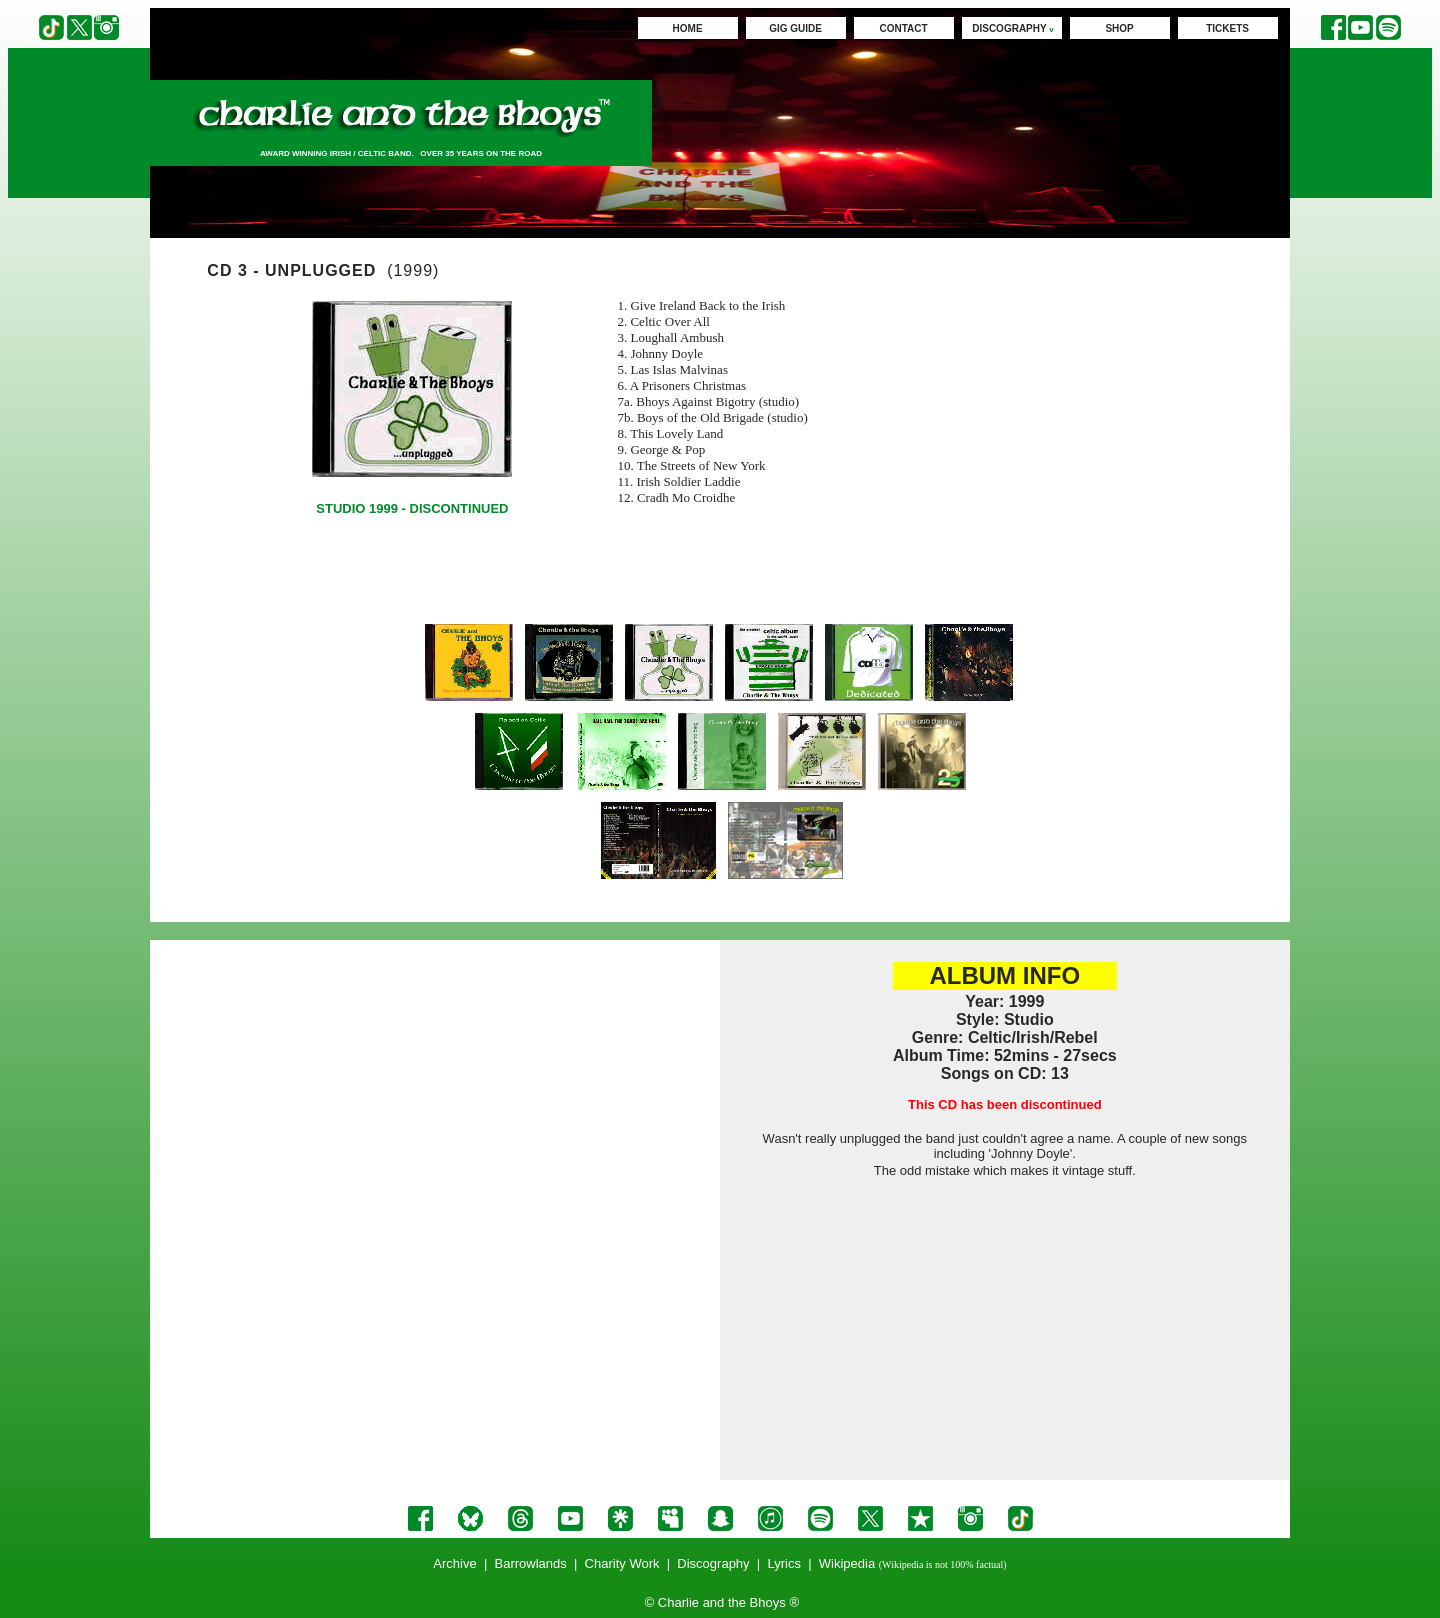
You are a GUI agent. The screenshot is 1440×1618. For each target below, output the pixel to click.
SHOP (1119, 28)
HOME (688, 28)
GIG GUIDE (795, 28)
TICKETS (1227, 28)
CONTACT (904, 28)
